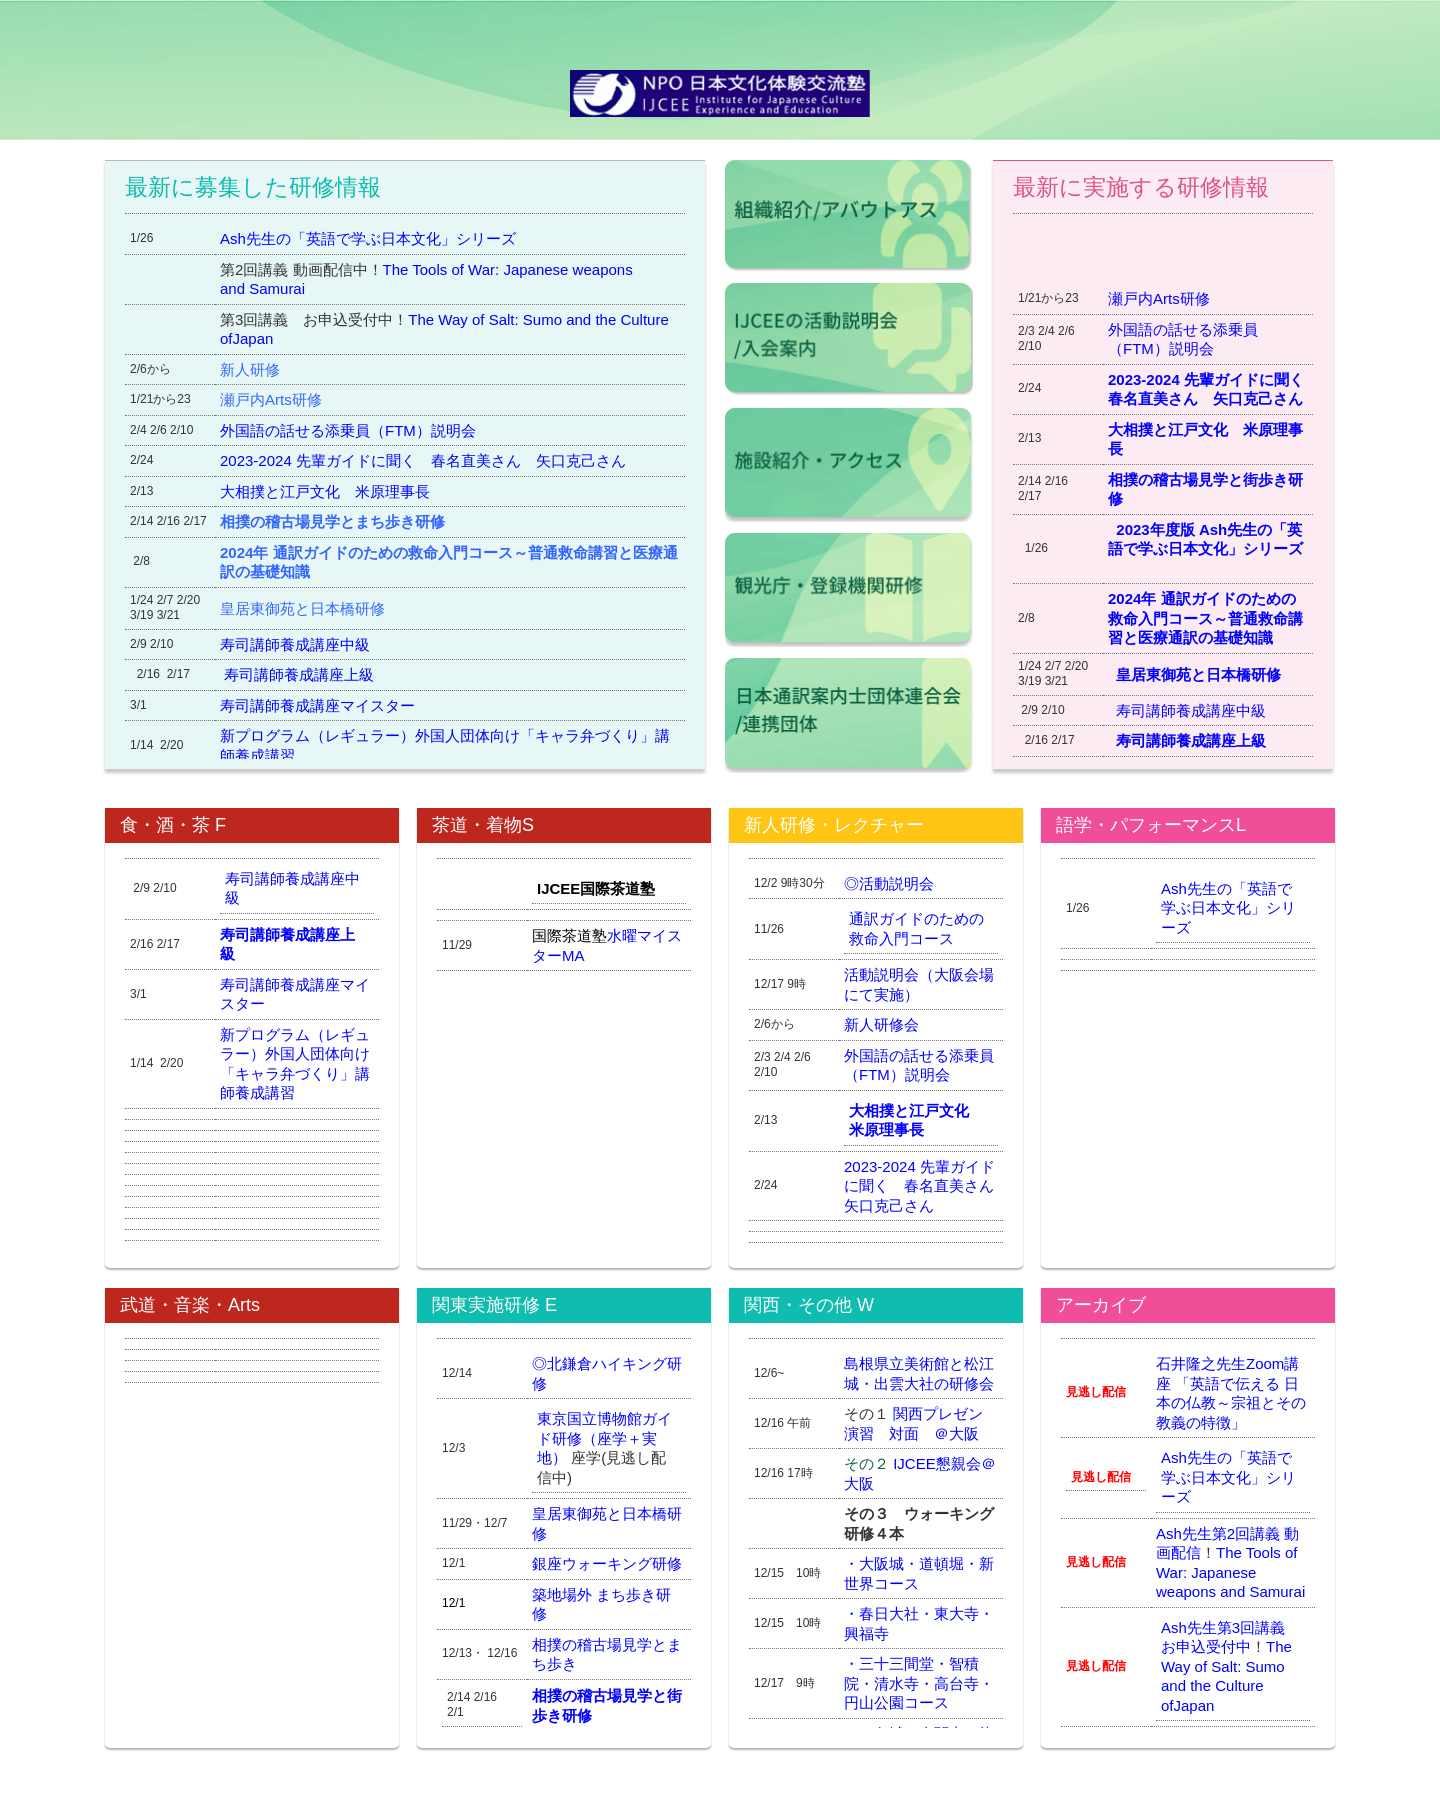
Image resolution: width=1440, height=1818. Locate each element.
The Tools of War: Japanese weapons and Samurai (1230, 1572)
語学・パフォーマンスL (1151, 825)
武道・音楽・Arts (190, 1305)
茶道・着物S (483, 825)
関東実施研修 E (494, 1305)
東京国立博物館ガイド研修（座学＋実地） (604, 1438)
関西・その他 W (809, 1305)
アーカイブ (1101, 1305)
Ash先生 (1184, 1533)
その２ (868, 1463)
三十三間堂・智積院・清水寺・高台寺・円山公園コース (919, 1683)
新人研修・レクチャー (834, 825)
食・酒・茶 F (173, 825)
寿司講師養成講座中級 (1193, 710)
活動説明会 (896, 883)
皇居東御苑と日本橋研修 (1202, 674)
